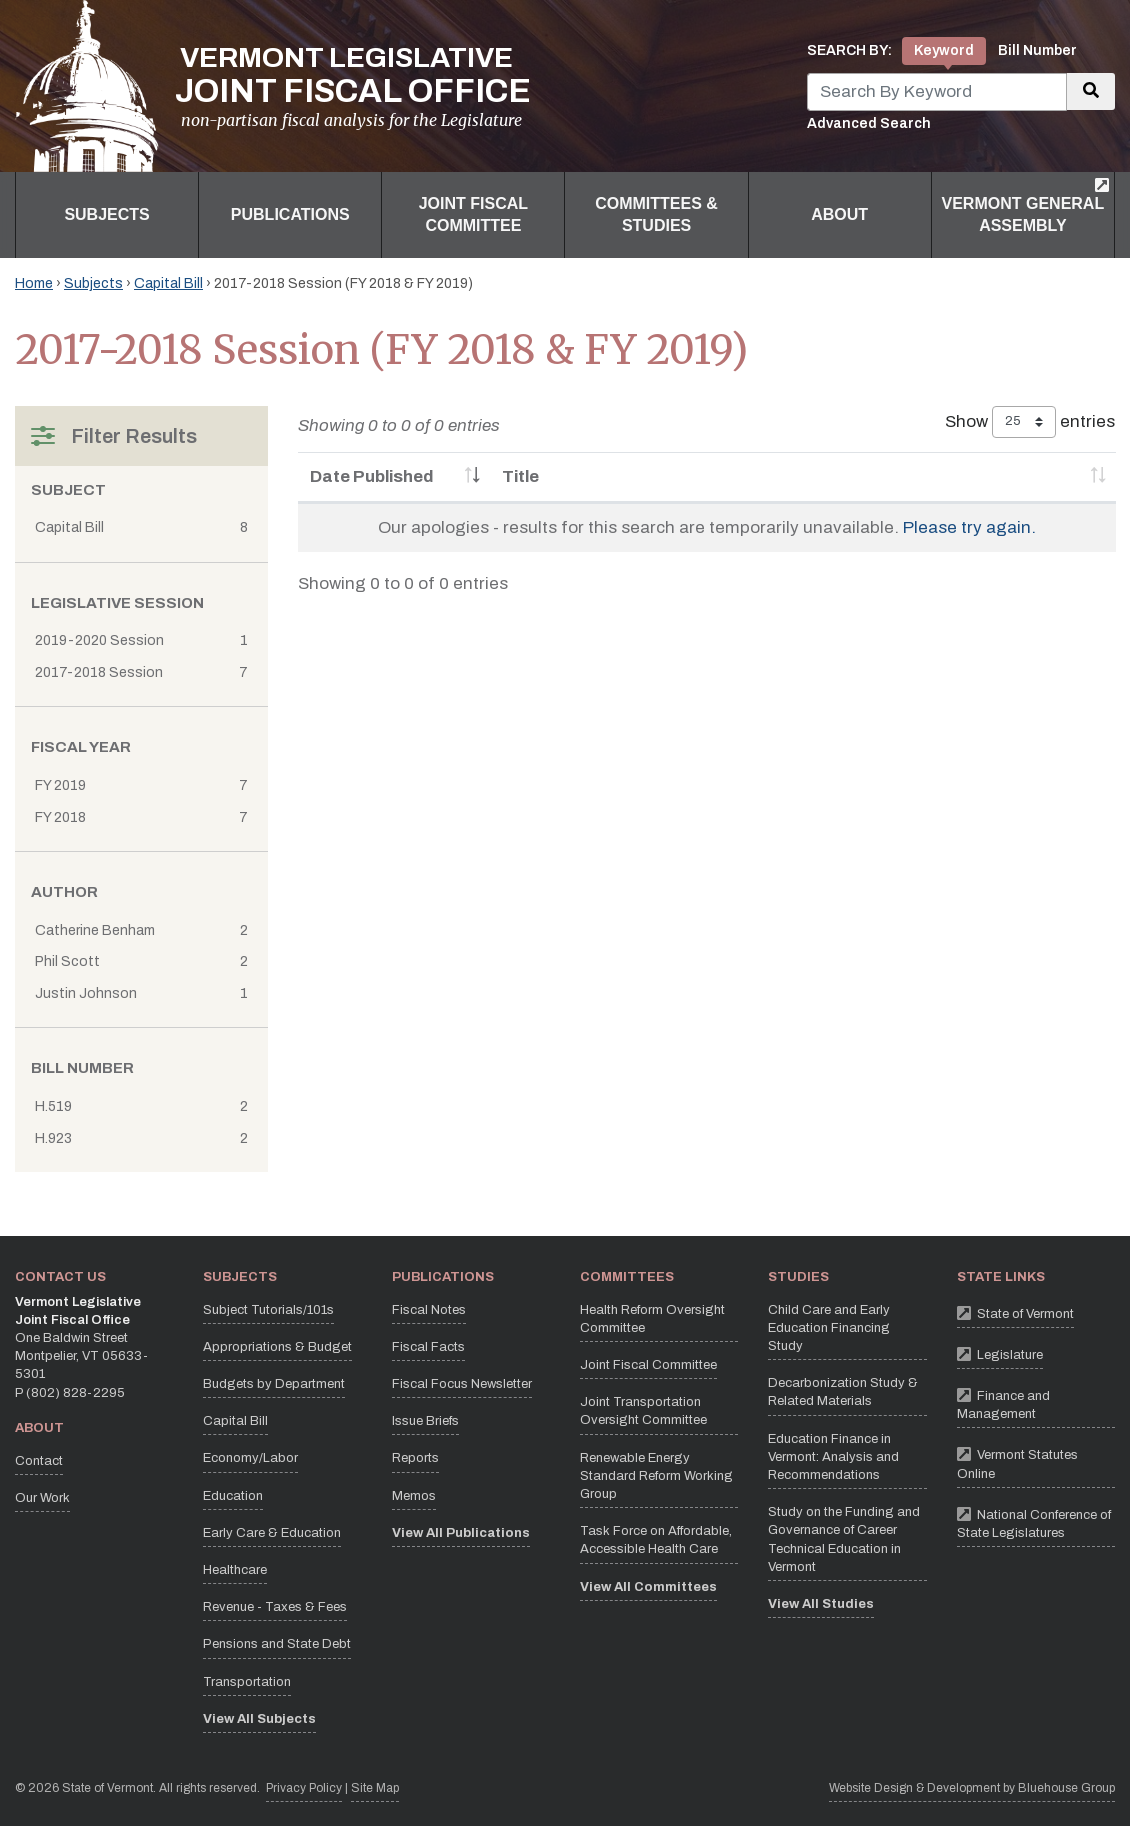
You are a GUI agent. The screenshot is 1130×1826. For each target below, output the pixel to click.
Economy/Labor (250, 1458)
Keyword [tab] (944, 50)
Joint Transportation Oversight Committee (643, 1411)
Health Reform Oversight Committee (652, 1319)
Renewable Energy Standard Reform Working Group (656, 1476)
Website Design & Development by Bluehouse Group (972, 1788)
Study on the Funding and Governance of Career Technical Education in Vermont (844, 1539)
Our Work (42, 1498)
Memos (414, 1496)
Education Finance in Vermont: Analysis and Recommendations (833, 1457)
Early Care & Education (272, 1533)
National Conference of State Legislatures (1036, 1521)
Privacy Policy (304, 1786)
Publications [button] (290, 214)
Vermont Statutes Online (1030, 1461)
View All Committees (648, 1587)
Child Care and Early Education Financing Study (829, 1328)
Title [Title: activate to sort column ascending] (520, 476)
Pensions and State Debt (277, 1644)
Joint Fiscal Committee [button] (473, 214)
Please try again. (969, 527)
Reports (415, 1458)
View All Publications (461, 1533)
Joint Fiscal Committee (648, 1365)
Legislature (1000, 1353)
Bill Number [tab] (1037, 50)
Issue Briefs (425, 1421)
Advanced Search (869, 123)
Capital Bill (168, 283)
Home (34, 283)
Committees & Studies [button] (656, 214)
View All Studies (821, 1604)
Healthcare (235, 1570)
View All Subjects (259, 1719)
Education (233, 1496)
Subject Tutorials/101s (268, 1310)
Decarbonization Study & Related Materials (843, 1392)
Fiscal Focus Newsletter (462, 1384)
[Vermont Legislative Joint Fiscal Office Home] (273, 86)
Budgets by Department (274, 1384)
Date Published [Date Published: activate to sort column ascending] (372, 476)
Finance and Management (1036, 1402)
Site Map (375, 1788)
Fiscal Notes (429, 1310)
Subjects (93, 283)
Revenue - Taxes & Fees (275, 1607)
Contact (39, 1461)
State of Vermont (1015, 1312)
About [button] (839, 214)
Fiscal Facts (428, 1347)
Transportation (247, 1682)
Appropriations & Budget (277, 1347)
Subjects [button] (106, 214)
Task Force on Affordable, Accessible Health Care (656, 1540)
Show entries (1030, 422)
